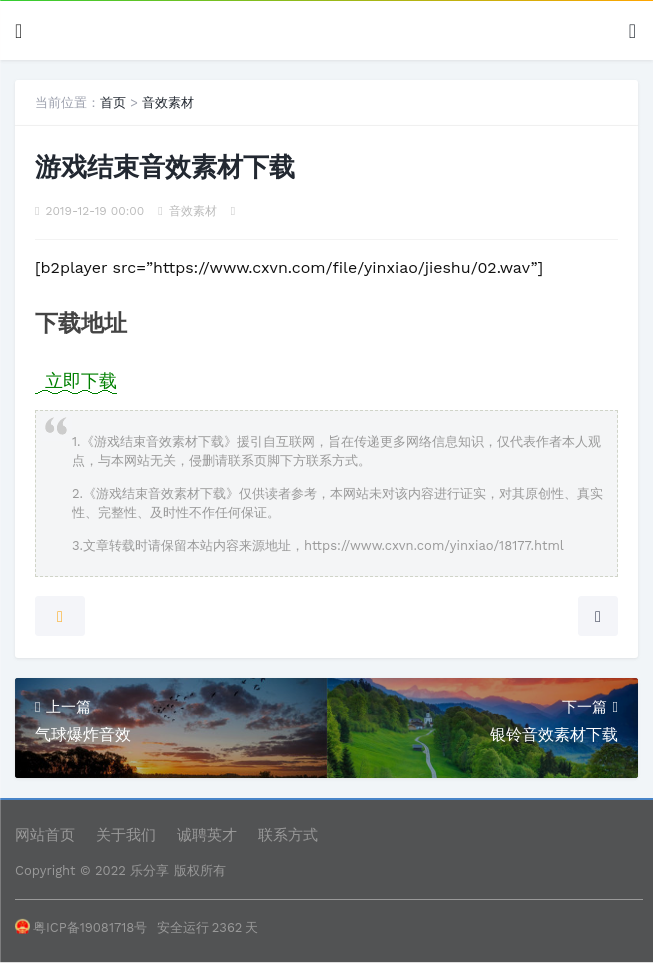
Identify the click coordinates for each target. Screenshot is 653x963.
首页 (113, 102)
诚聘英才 (207, 835)
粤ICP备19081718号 (81, 927)
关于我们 (126, 835)
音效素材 (168, 102)
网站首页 (45, 835)
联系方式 (288, 835)
